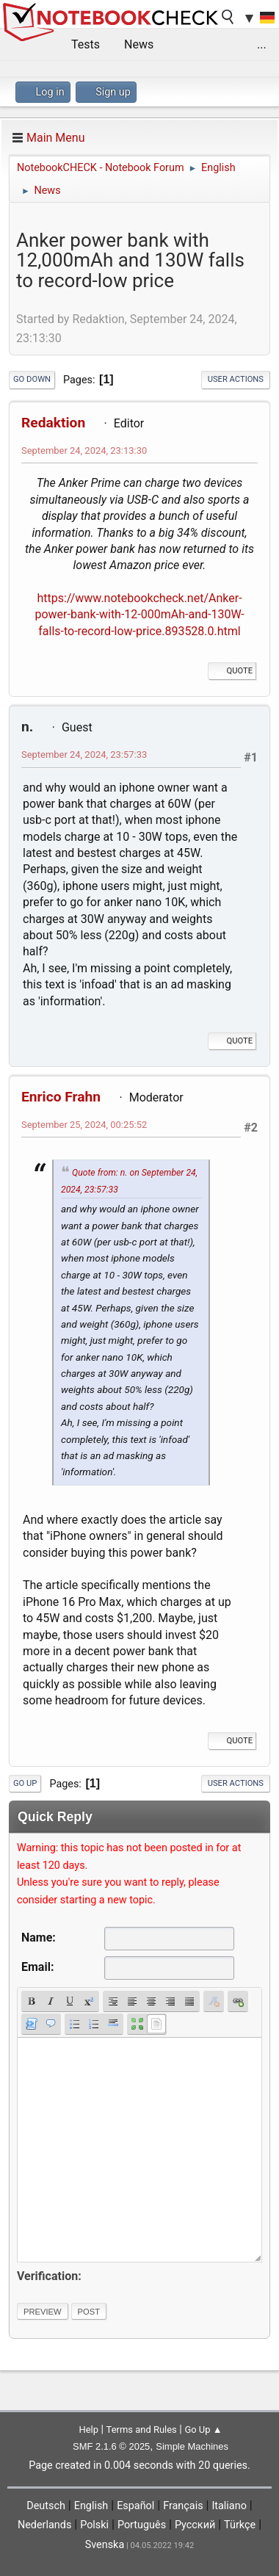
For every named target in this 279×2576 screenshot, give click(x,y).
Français (183, 2506)
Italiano (228, 2506)
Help (88, 2429)
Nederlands (44, 2525)
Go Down (32, 379)
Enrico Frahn (61, 1096)
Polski (94, 2525)
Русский (195, 2525)
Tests (85, 44)
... (262, 44)
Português (141, 2525)
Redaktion (53, 422)
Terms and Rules (141, 2429)
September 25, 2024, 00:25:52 (84, 1124)
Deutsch (45, 2506)
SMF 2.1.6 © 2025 (111, 2446)
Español (135, 2506)
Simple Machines (192, 2446)
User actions (236, 379)
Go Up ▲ (203, 2429)
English (91, 2506)
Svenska (105, 2545)
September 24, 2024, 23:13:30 (84, 450)
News (138, 44)
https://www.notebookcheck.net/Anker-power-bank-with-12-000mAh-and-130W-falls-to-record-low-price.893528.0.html (139, 614)
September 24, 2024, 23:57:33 (84, 754)
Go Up (25, 1783)
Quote (232, 671)
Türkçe (240, 2525)
